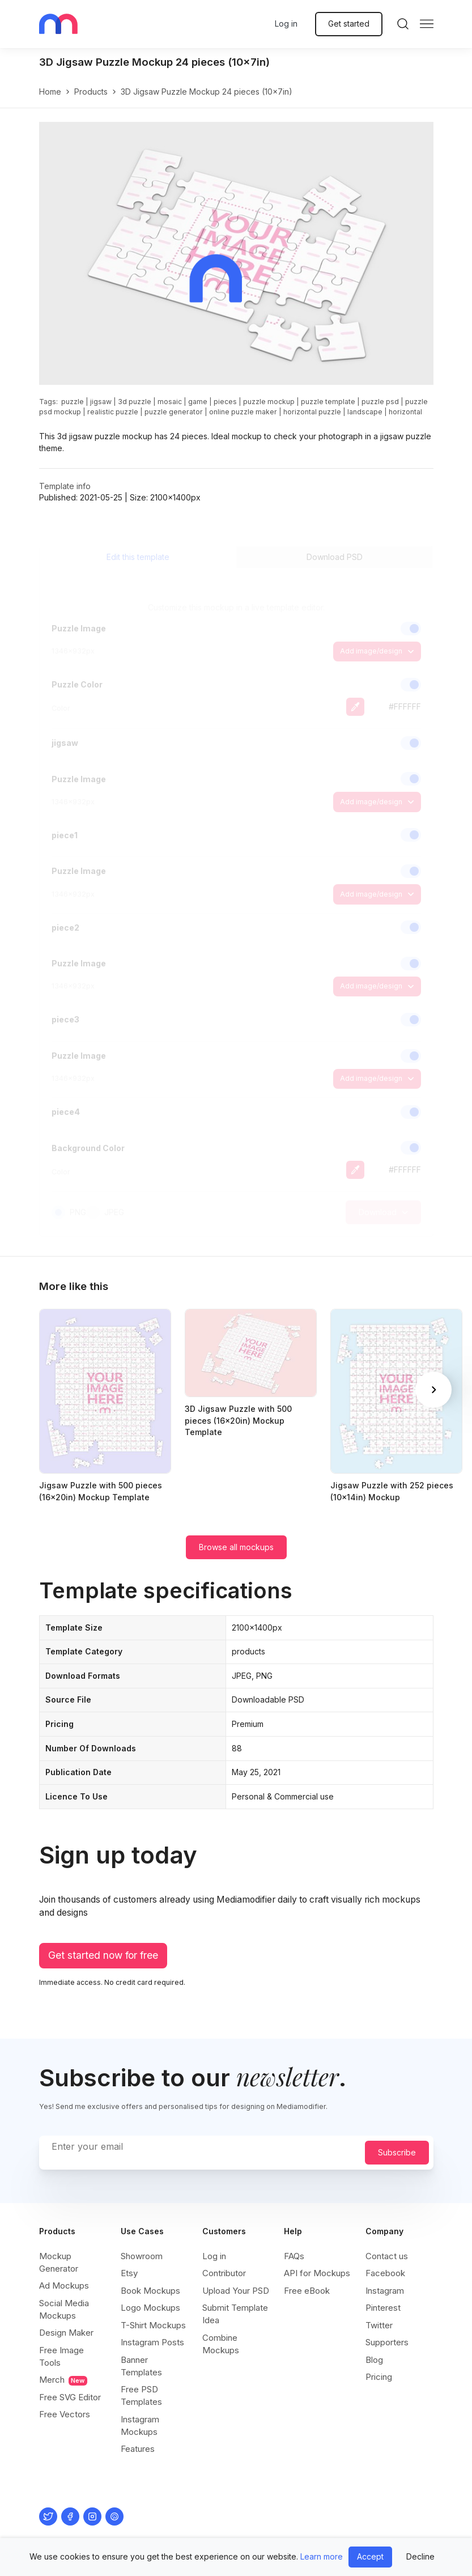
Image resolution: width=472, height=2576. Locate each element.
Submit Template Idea (235, 2313)
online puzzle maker (243, 412)
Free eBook (307, 2290)
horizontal (405, 412)
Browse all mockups (236, 1547)
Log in (286, 23)
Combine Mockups (220, 2344)
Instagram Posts (152, 2342)
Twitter (379, 2325)
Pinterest (383, 2307)
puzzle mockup (269, 401)
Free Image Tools (61, 2356)
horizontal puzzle (312, 412)
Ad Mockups (64, 2285)
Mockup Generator (58, 2262)
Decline (420, 2556)
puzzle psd (380, 401)
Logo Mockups (150, 2307)
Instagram (384, 2290)
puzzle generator (173, 412)
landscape (364, 412)
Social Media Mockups (64, 2309)
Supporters (387, 2342)
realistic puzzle (112, 412)
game (197, 401)
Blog (374, 2359)
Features (138, 2448)
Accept (370, 2556)
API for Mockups (317, 2273)
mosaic (170, 401)
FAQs (294, 2256)
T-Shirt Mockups (153, 2325)
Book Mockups (150, 2290)
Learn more (321, 2556)
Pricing (378, 2376)
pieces (225, 401)
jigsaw (101, 401)
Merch (63, 2380)
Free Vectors (64, 2414)
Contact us (386, 2256)
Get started (348, 23)
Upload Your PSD (235, 2290)
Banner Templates (141, 2366)
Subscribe (397, 2152)
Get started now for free (103, 1955)
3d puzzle (134, 401)
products (91, 91)
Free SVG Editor (70, 2397)
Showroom (142, 2256)
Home (50, 91)
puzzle (72, 401)
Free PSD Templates (141, 2395)
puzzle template (328, 401)
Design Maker (66, 2332)
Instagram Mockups (140, 2425)
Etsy (129, 2273)
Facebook (385, 2273)
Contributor (224, 2273)
